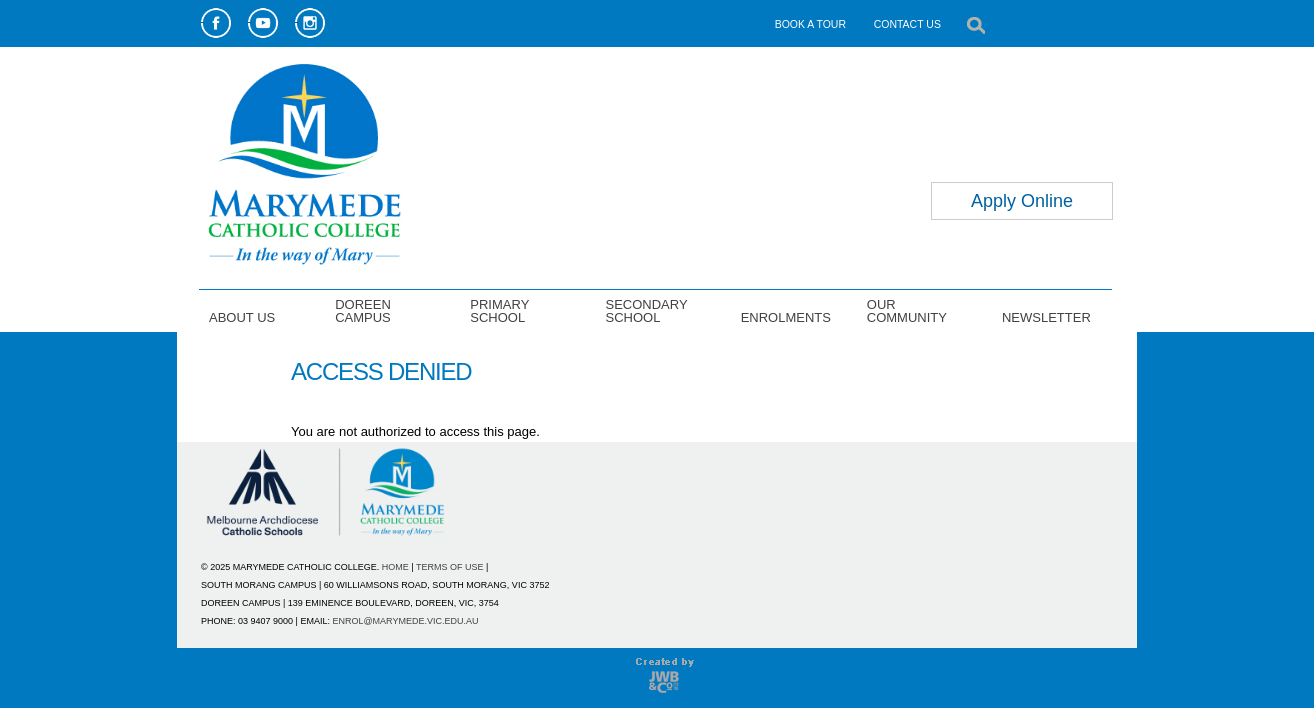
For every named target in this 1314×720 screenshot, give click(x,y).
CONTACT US (907, 24)
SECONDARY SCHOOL (646, 310)
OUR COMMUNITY (907, 310)
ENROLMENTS (786, 317)
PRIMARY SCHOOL (499, 310)
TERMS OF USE (450, 567)
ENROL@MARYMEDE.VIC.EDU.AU (405, 621)
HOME (395, 567)
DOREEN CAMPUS (363, 310)
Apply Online (1022, 201)
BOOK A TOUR (810, 24)
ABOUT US (242, 317)
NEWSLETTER (1046, 317)
